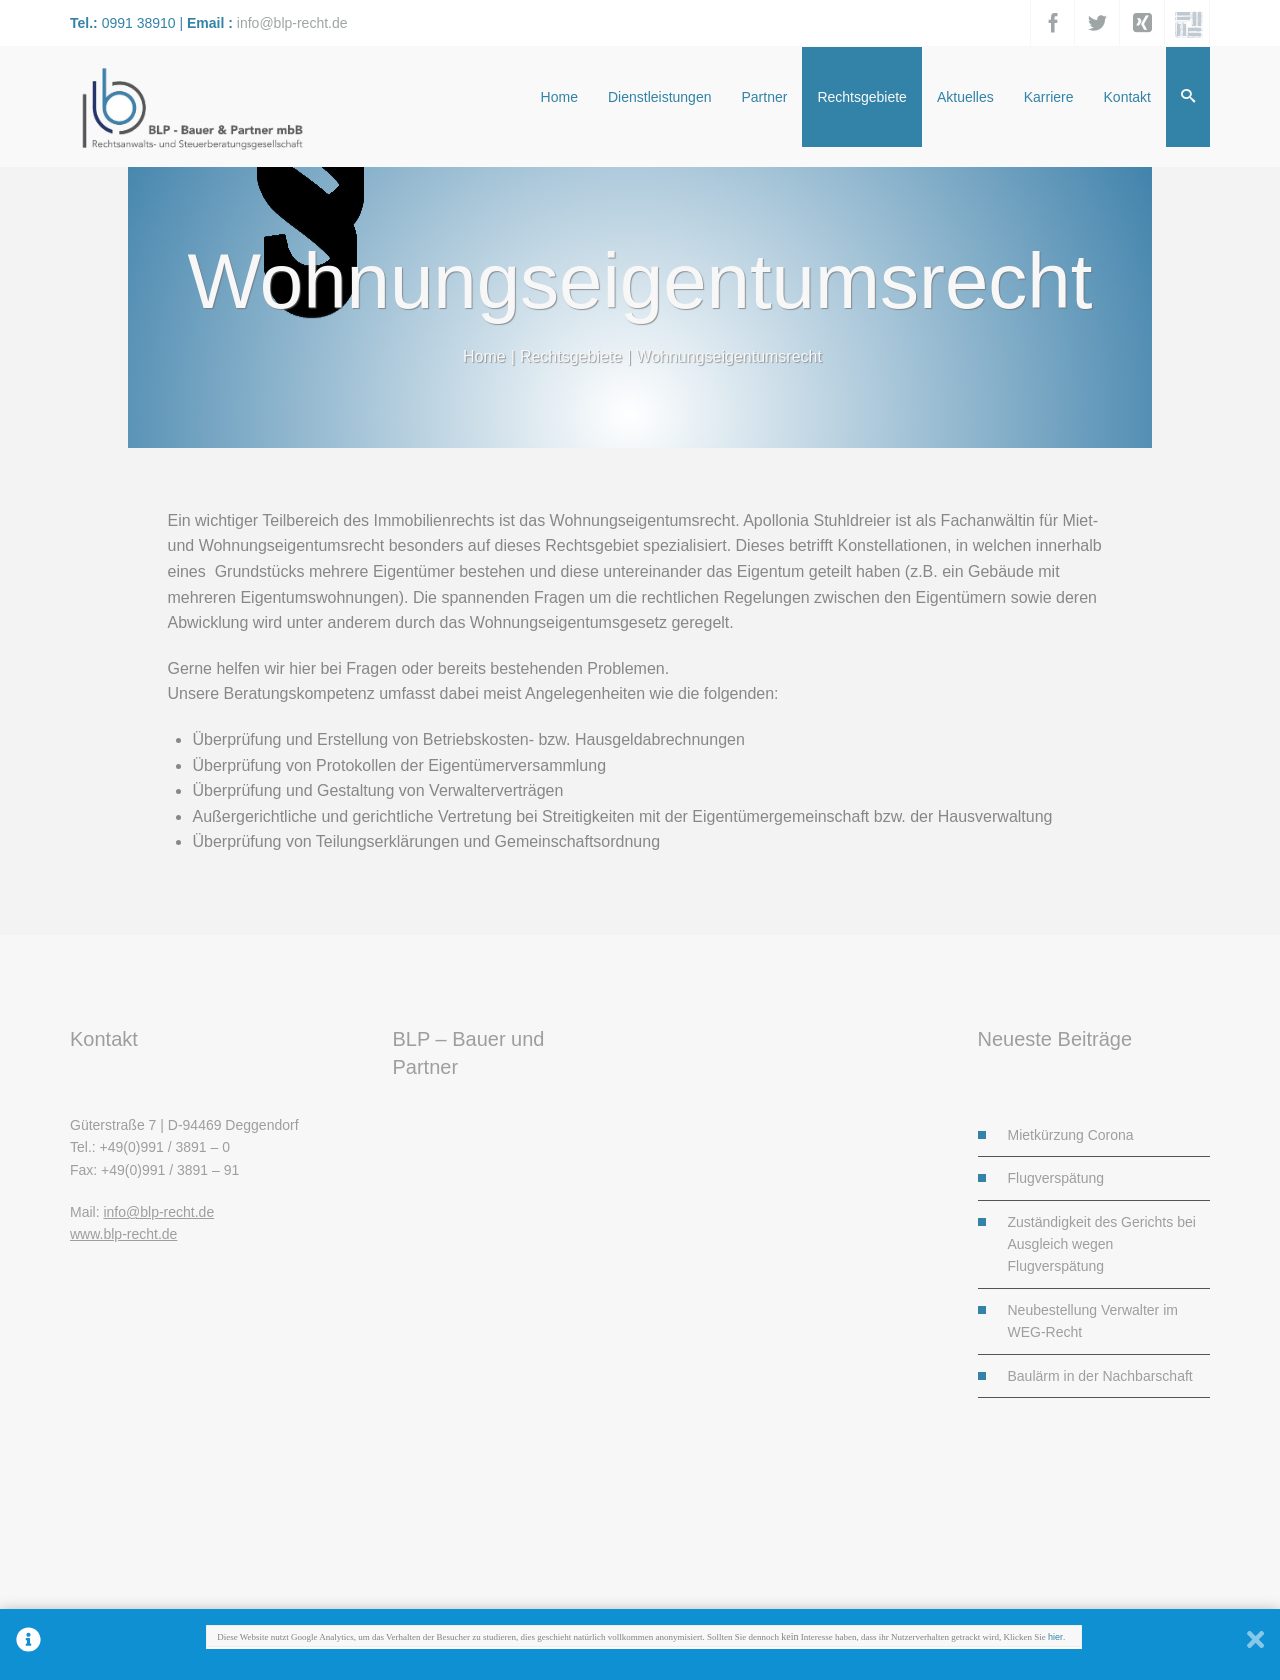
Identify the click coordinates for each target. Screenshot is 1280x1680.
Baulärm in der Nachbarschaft (1100, 1376)
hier (1055, 1638)
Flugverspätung (1056, 1178)
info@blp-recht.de (292, 23)
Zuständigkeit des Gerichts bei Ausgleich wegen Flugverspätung (1102, 1244)
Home (484, 356)
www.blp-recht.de (123, 1234)
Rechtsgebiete (571, 356)
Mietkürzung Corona (1071, 1135)
